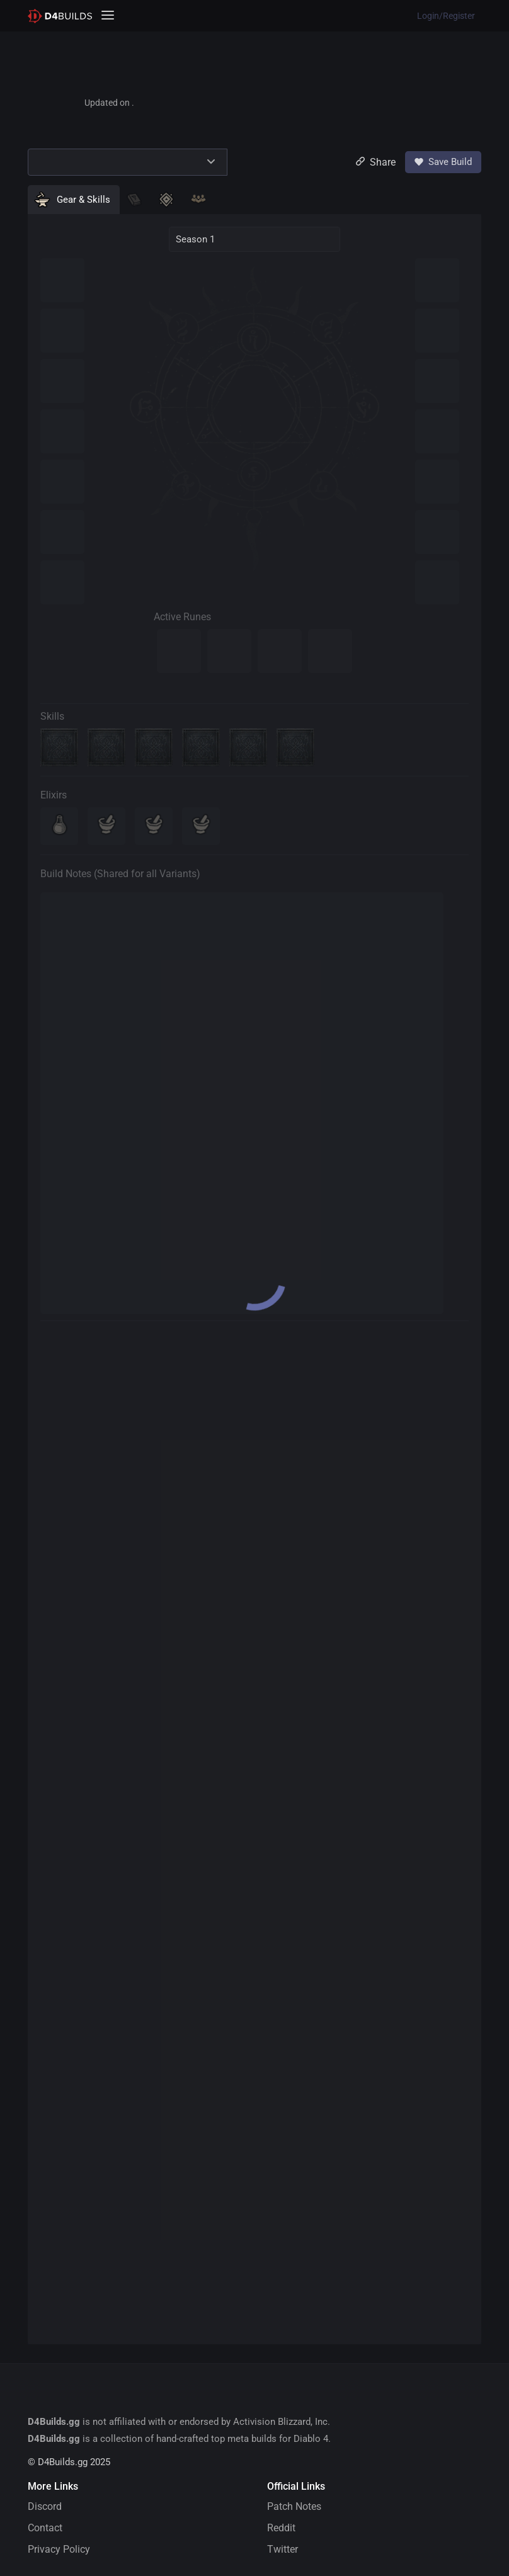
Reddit (281, 2528)
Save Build (443, 161)
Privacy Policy (59, 2549)
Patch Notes (294, 2506)
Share (376, 162)
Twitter (282, 2549)
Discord (45, 2506)
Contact (45, 2528)
